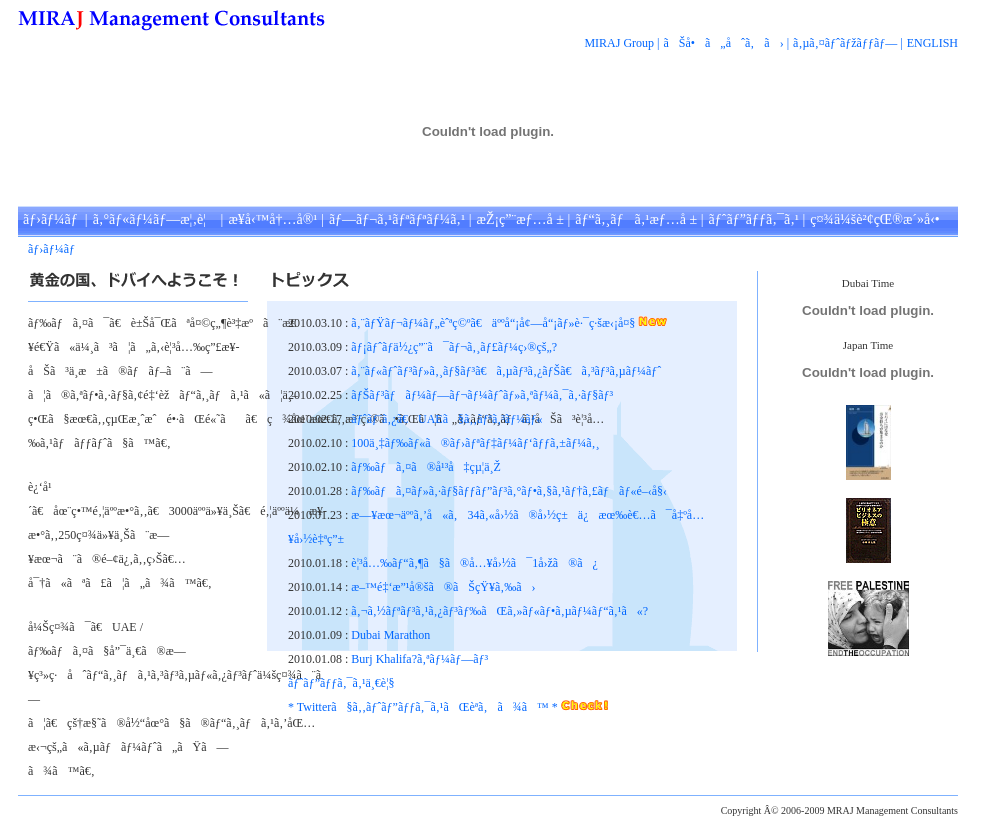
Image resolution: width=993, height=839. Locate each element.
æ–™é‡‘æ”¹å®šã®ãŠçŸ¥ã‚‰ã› (443, 587)
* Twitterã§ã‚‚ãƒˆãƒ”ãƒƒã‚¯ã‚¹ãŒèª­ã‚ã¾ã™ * (424, 707)
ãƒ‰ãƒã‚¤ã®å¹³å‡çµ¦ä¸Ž (426, 467)
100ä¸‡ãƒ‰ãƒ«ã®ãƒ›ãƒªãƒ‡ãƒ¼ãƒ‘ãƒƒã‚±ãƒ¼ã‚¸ (475, 443)
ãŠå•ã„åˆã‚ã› (724, 43)
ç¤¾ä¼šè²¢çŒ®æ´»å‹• (874, 219)
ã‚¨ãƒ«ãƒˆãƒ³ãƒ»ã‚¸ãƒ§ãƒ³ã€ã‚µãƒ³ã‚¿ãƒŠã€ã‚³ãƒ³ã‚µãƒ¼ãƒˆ (506, 371)
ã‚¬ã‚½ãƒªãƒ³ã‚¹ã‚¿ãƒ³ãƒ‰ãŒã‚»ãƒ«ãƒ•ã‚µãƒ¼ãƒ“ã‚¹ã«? (499, 611)
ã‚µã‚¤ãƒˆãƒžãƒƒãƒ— (845, 43)
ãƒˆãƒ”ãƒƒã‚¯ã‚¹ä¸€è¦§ (341, 683)
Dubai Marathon (390, 635)
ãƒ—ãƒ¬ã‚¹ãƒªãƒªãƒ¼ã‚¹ (397, 219)
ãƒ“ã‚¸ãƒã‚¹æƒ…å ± (636, 219)
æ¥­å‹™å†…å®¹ (272, 219)
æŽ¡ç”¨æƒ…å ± (520, 219)
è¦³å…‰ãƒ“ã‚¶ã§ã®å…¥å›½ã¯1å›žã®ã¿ (474, 563)
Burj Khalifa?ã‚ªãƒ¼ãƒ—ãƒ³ (419, 659)
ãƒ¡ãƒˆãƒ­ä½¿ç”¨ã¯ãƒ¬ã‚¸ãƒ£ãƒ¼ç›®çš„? (454, 347)
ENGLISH (932, 43)
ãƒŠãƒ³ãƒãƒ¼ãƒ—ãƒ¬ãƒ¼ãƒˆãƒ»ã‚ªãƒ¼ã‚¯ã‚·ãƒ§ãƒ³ (482, 395)
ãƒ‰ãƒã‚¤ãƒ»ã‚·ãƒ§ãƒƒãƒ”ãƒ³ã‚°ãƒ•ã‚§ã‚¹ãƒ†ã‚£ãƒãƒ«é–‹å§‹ (509, 491)
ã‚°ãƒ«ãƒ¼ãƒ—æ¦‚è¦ (155, 219)
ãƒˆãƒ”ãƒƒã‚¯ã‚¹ (754, 219)
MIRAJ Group (619, 43)
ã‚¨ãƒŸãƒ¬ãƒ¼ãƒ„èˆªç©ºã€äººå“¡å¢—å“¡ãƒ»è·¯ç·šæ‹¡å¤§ (494, 323)
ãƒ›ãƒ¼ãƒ (52, 219)
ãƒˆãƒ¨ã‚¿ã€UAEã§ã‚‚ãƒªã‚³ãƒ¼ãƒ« (446, 419)
